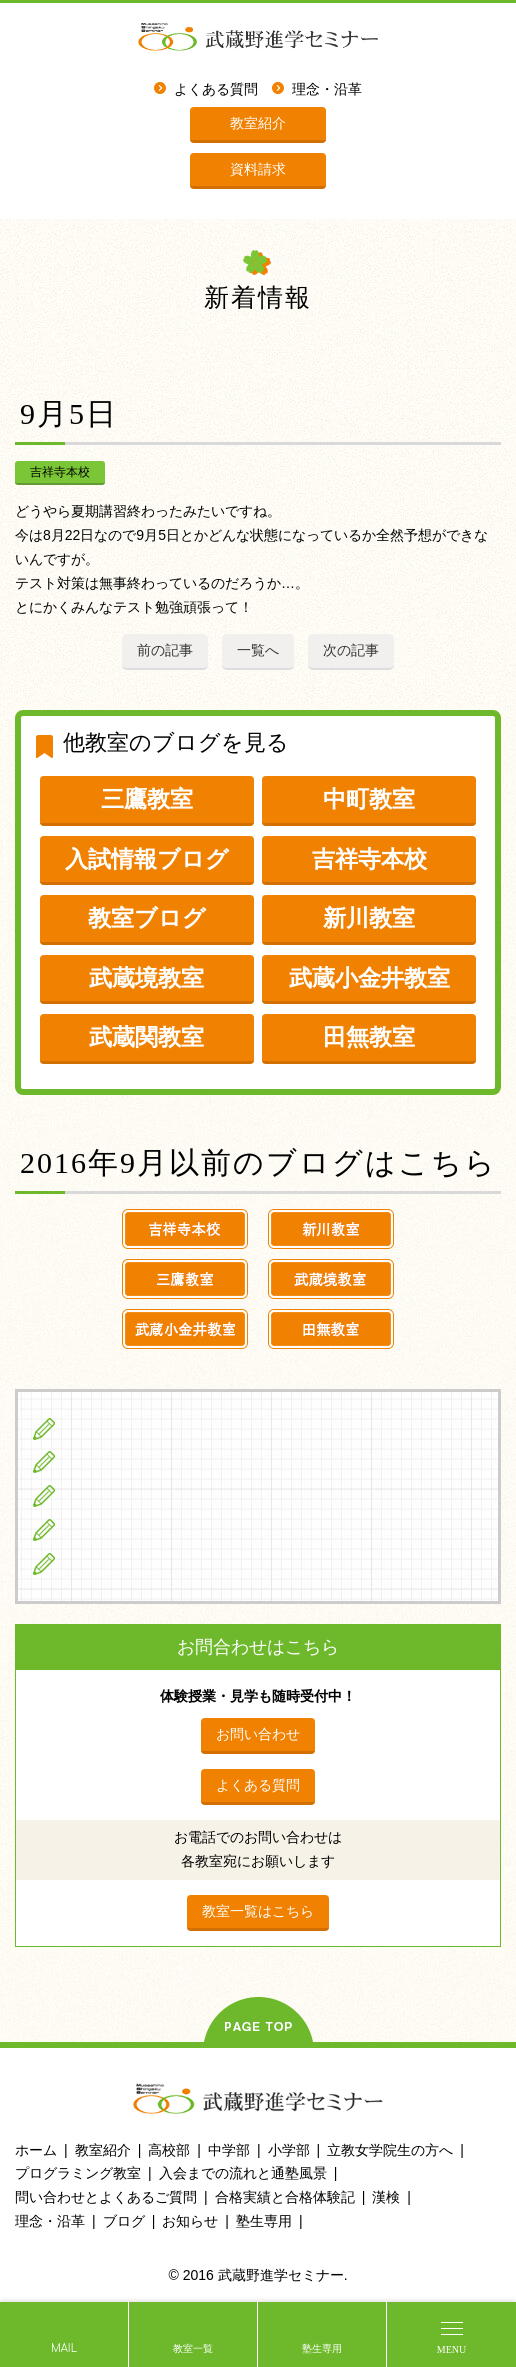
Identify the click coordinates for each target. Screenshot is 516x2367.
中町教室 (369, 799)
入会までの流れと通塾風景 (243, 2173)
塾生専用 (322, 2348)
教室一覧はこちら (258, 1911)
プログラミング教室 (78, 2173)
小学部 (289, 2150)
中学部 (229, 2150)
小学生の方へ (111, 1428)
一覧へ (258, 650)
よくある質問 (216, 89)
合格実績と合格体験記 (285, 2197)
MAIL (64, 2348)
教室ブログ (147, 918)
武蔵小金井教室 (369, 978)
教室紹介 (258, 123)
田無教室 (369, 1037)
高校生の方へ (111, 1495)
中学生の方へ (111, 1462)
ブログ (88, 1563)
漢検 (386, 2197)
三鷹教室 (147, 799)
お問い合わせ (258, 1734)
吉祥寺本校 (60, 472)
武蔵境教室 (146, 978)
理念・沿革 (327, 89)
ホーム (36, 2150)
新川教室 (369, 918)
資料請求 (258, 169)
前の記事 (165, 650)
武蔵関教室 (146, 1037)
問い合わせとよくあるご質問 (106, 2197)
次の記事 (351, 650)
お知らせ (190, 2221)
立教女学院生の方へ (133, 1529)
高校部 (169, 2150)
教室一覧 (193, 2348)
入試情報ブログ (147, 859)
